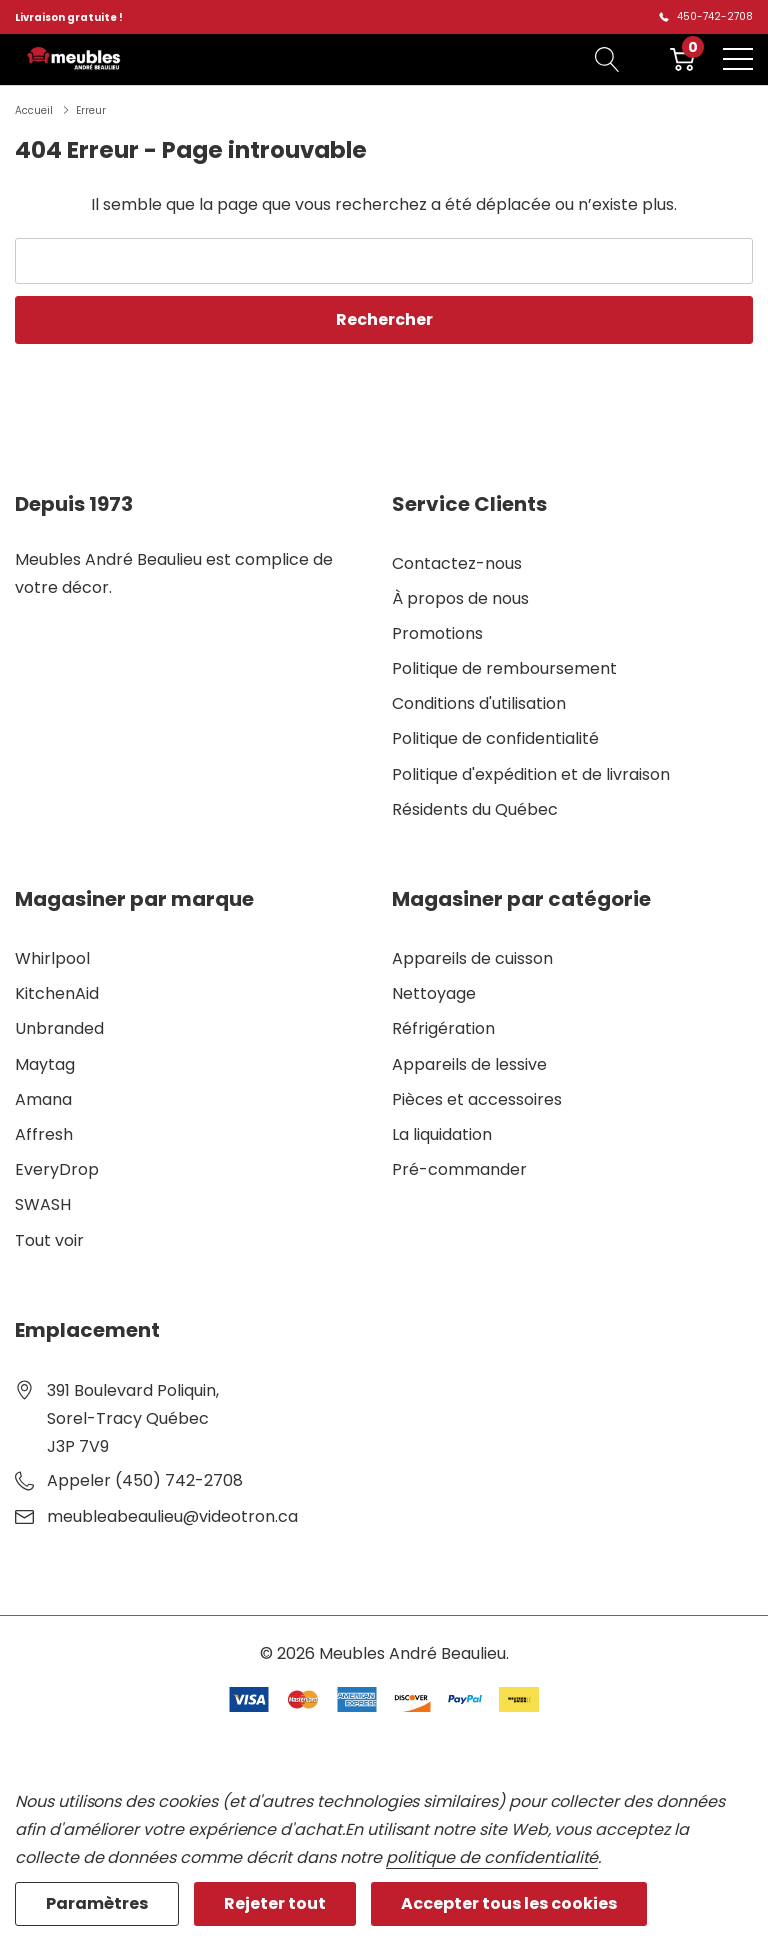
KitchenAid (57, 993)
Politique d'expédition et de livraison (531, 774)
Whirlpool (52, 958)
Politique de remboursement (504, 668)
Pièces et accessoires (477, 1099)
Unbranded (59, 1028)
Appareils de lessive (469, 1064)
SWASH (43, 1204)
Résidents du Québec (475, 809)
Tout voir (49, 1240)
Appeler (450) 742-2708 (145, 1480)
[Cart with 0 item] (682, 59)
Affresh (44, 1134)
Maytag (45, 1064)
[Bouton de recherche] (607, 59)
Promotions (437, 633)
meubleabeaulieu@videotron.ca (172, 1516)
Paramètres (97, 1903)
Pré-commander (459, 1169)
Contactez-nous (457, 563)
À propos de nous (460, 598)
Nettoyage (434, 993)
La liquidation (442, 1134)
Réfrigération (443, 1028)
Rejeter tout (275, 1903)
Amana (43, 1099)
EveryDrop (57, 1169)
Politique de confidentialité (495, 738)
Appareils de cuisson (472, 958)
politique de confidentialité (492, 1857)
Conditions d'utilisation (479, 703)
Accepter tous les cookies (509, 1903)
